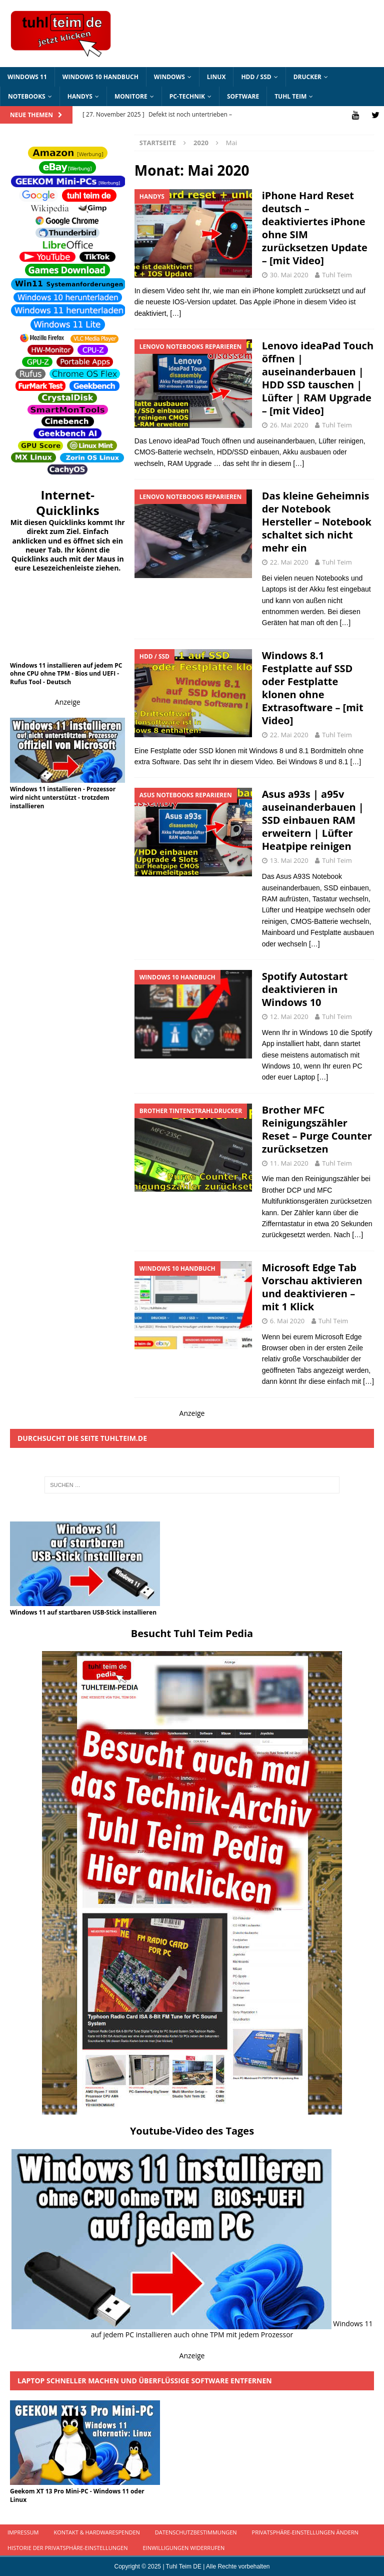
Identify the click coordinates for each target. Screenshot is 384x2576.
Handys (80, 96)
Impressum (23, 2531)
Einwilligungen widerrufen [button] (183, 2547)
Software (243, 96)
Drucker (308, 77)
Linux (216, 77)
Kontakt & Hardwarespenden (97, 2531)
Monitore (131, 96)
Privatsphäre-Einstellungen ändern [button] (305, 2531)
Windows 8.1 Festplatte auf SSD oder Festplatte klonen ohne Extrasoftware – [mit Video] (313, 687)
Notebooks (27, 96)
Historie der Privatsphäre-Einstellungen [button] (68, 2547)
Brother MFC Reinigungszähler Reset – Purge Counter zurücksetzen (317, 1128)
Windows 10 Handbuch (100, 77)
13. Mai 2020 (289, 859)
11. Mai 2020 (289, 1162)
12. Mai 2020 (289, 1015)
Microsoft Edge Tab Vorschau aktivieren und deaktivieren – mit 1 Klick (312, 1286)
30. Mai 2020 (289, 274)
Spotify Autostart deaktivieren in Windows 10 (305, 988)
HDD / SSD (256, 77)
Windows (169, 77)
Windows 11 (27, 77)
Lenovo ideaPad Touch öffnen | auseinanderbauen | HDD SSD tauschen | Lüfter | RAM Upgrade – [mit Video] (318, 377)
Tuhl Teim (290, 96)
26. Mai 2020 (289, 424)
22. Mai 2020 (289, 561)
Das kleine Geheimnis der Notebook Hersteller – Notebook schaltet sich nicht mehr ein (317, 521)
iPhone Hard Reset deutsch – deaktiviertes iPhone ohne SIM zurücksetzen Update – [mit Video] (315, 227)
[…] (175, 312)
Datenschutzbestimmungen (196, 2531)
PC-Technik (187, 96)
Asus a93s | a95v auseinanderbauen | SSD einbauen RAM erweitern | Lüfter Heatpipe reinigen (313, 819)
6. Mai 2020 (287, 1319)
